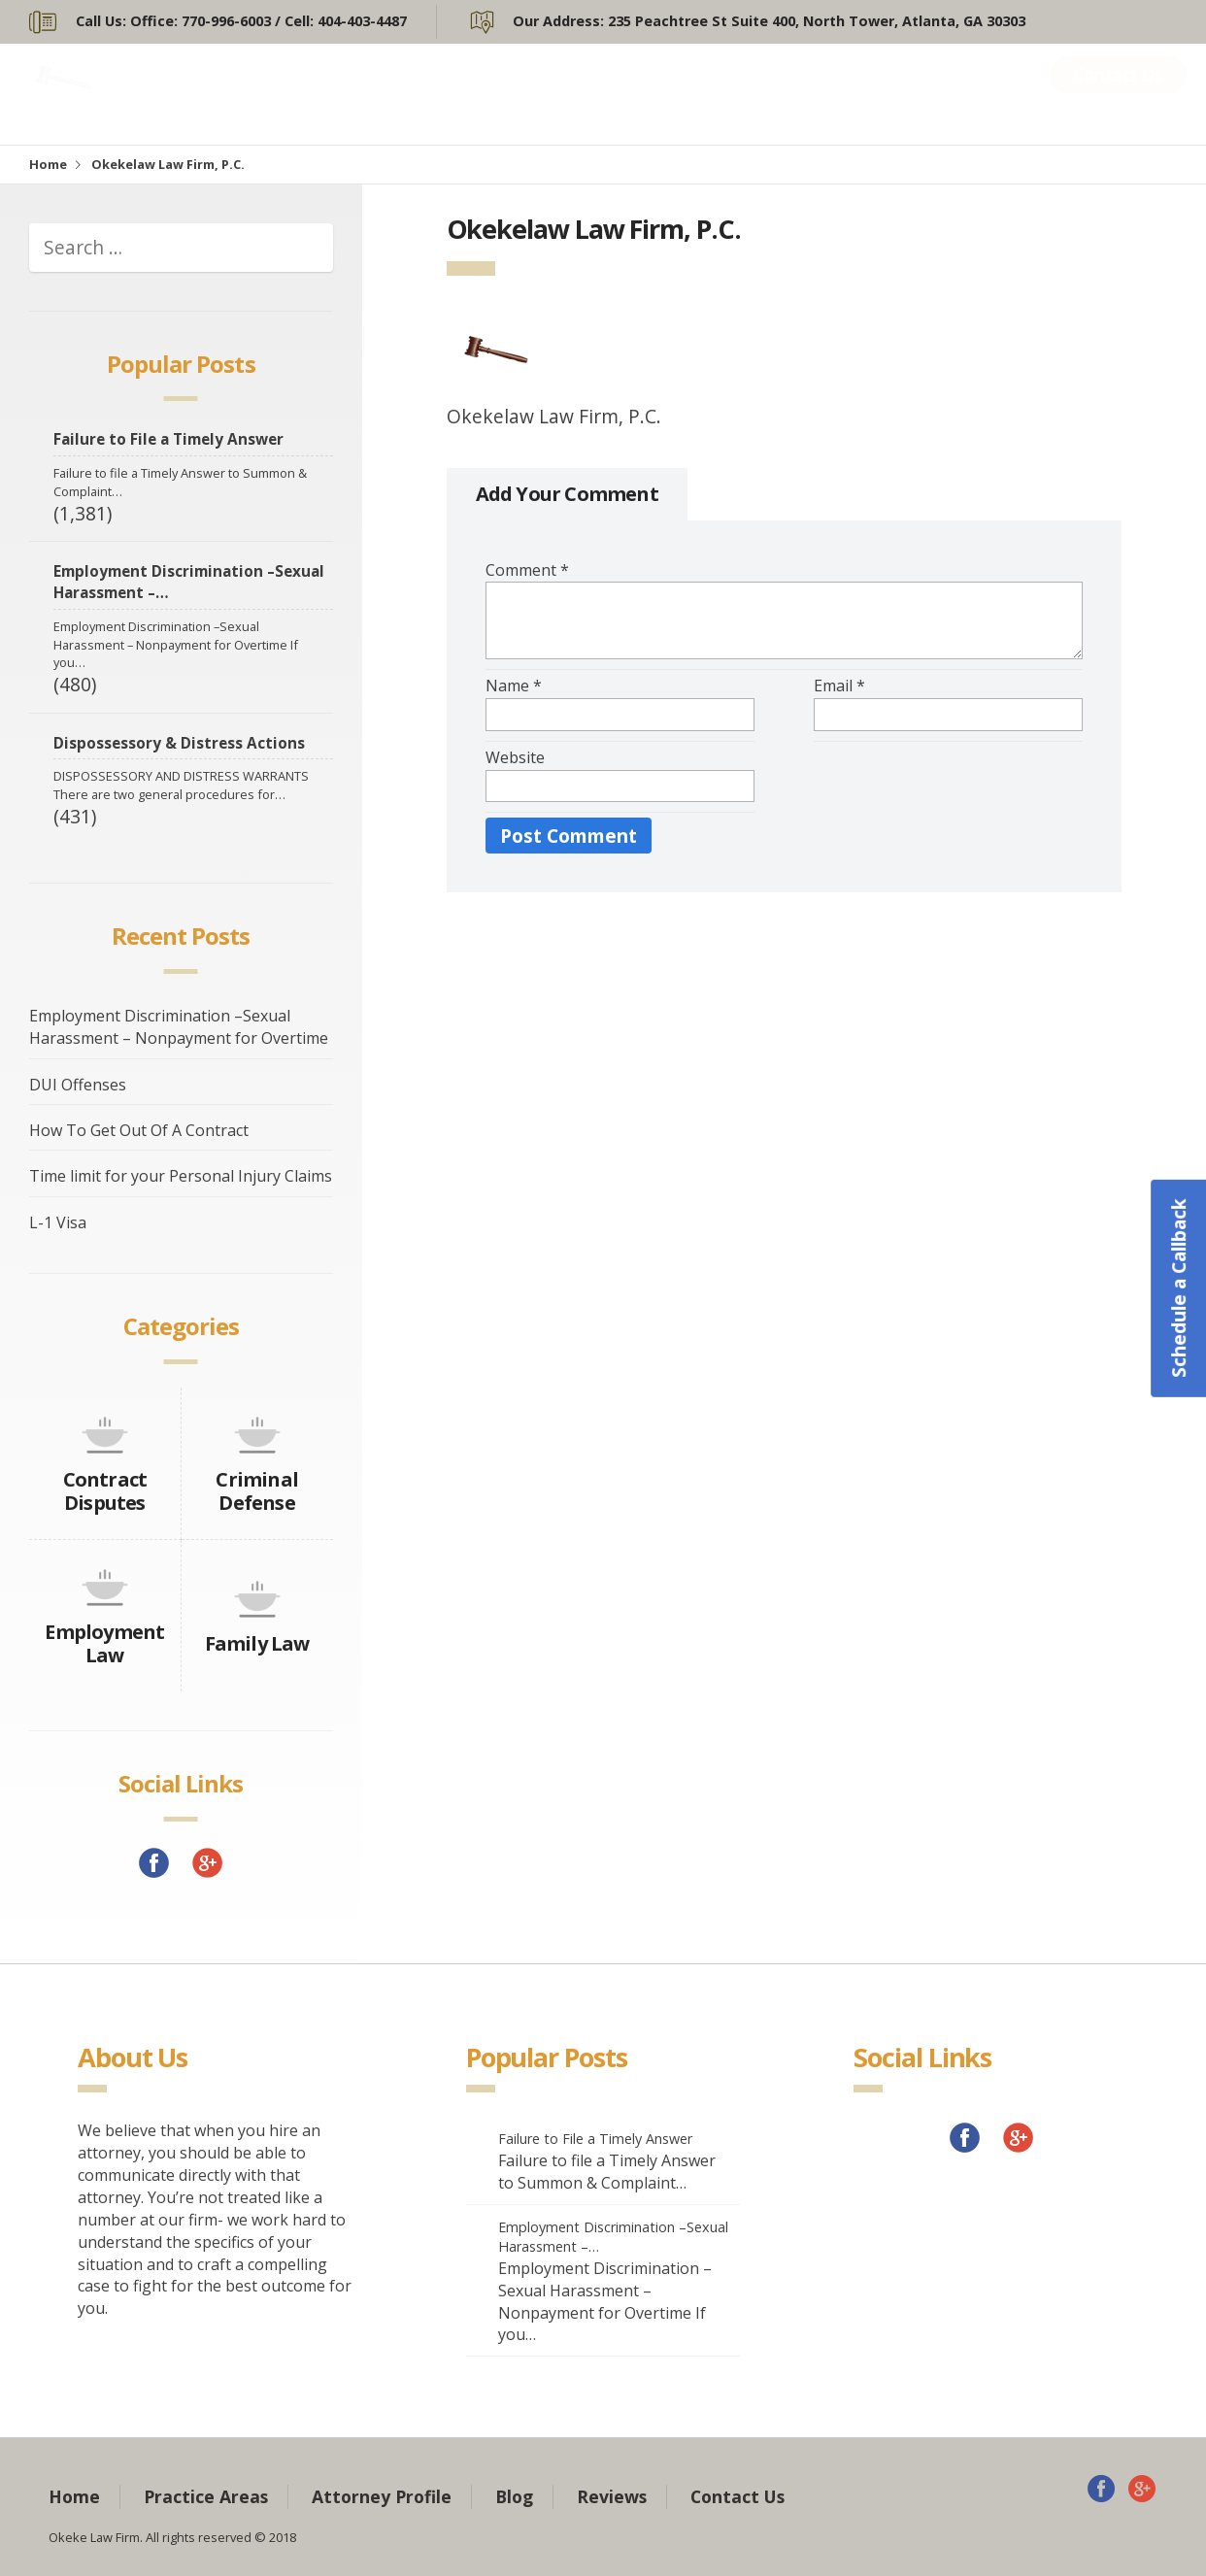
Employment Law (104, 1643)
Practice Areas (564, 94)
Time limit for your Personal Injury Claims (180, 1176)
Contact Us (1118, 94)
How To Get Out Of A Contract (139, 1130)
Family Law (257, 1643)
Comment (527, 570)
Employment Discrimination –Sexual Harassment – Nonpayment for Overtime (178, 1027)
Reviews (971, 94)
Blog (873, 94)
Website (515, 757)
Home (417, 94)
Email (839, 685)
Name (514, 685)
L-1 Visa (57, 1222)
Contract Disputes (105, 1491)
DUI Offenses (77, 1084)
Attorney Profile (740, 94)
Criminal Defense (257, 1491)
